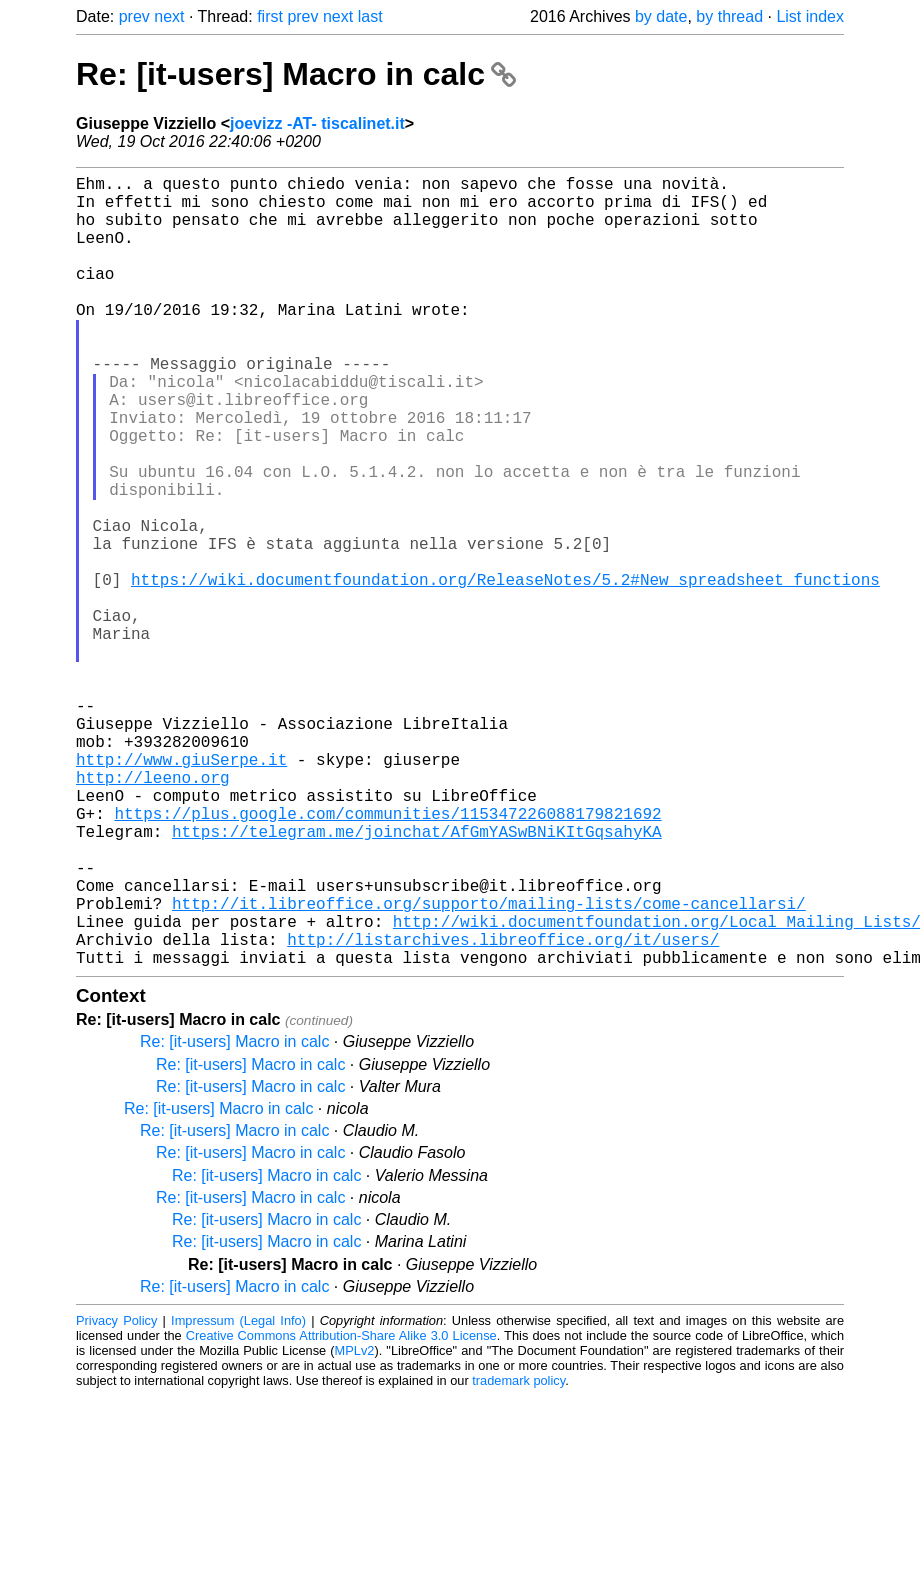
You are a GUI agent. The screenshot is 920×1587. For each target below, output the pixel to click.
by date (661, 16)
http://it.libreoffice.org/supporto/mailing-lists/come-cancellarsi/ (489, 1067)
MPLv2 (355, 1526)
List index (810, 16)
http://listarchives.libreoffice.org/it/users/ (503, 1111)
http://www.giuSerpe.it (181, 891)
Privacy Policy (116, 1496)
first (270, 16)
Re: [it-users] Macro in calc (296, 74)
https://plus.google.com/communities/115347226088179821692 (387, 957)
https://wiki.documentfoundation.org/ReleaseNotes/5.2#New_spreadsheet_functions (505, 671)
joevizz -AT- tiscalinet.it (317, 123)
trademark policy (518, 1556)
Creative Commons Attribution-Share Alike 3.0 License (341, 1511)
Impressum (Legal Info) (238, 1496)
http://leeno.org (153, 913)
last (370, 16)
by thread (729, 16)
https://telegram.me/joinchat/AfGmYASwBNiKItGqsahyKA (417, 979)
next (169, 16)
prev (134, 16)
